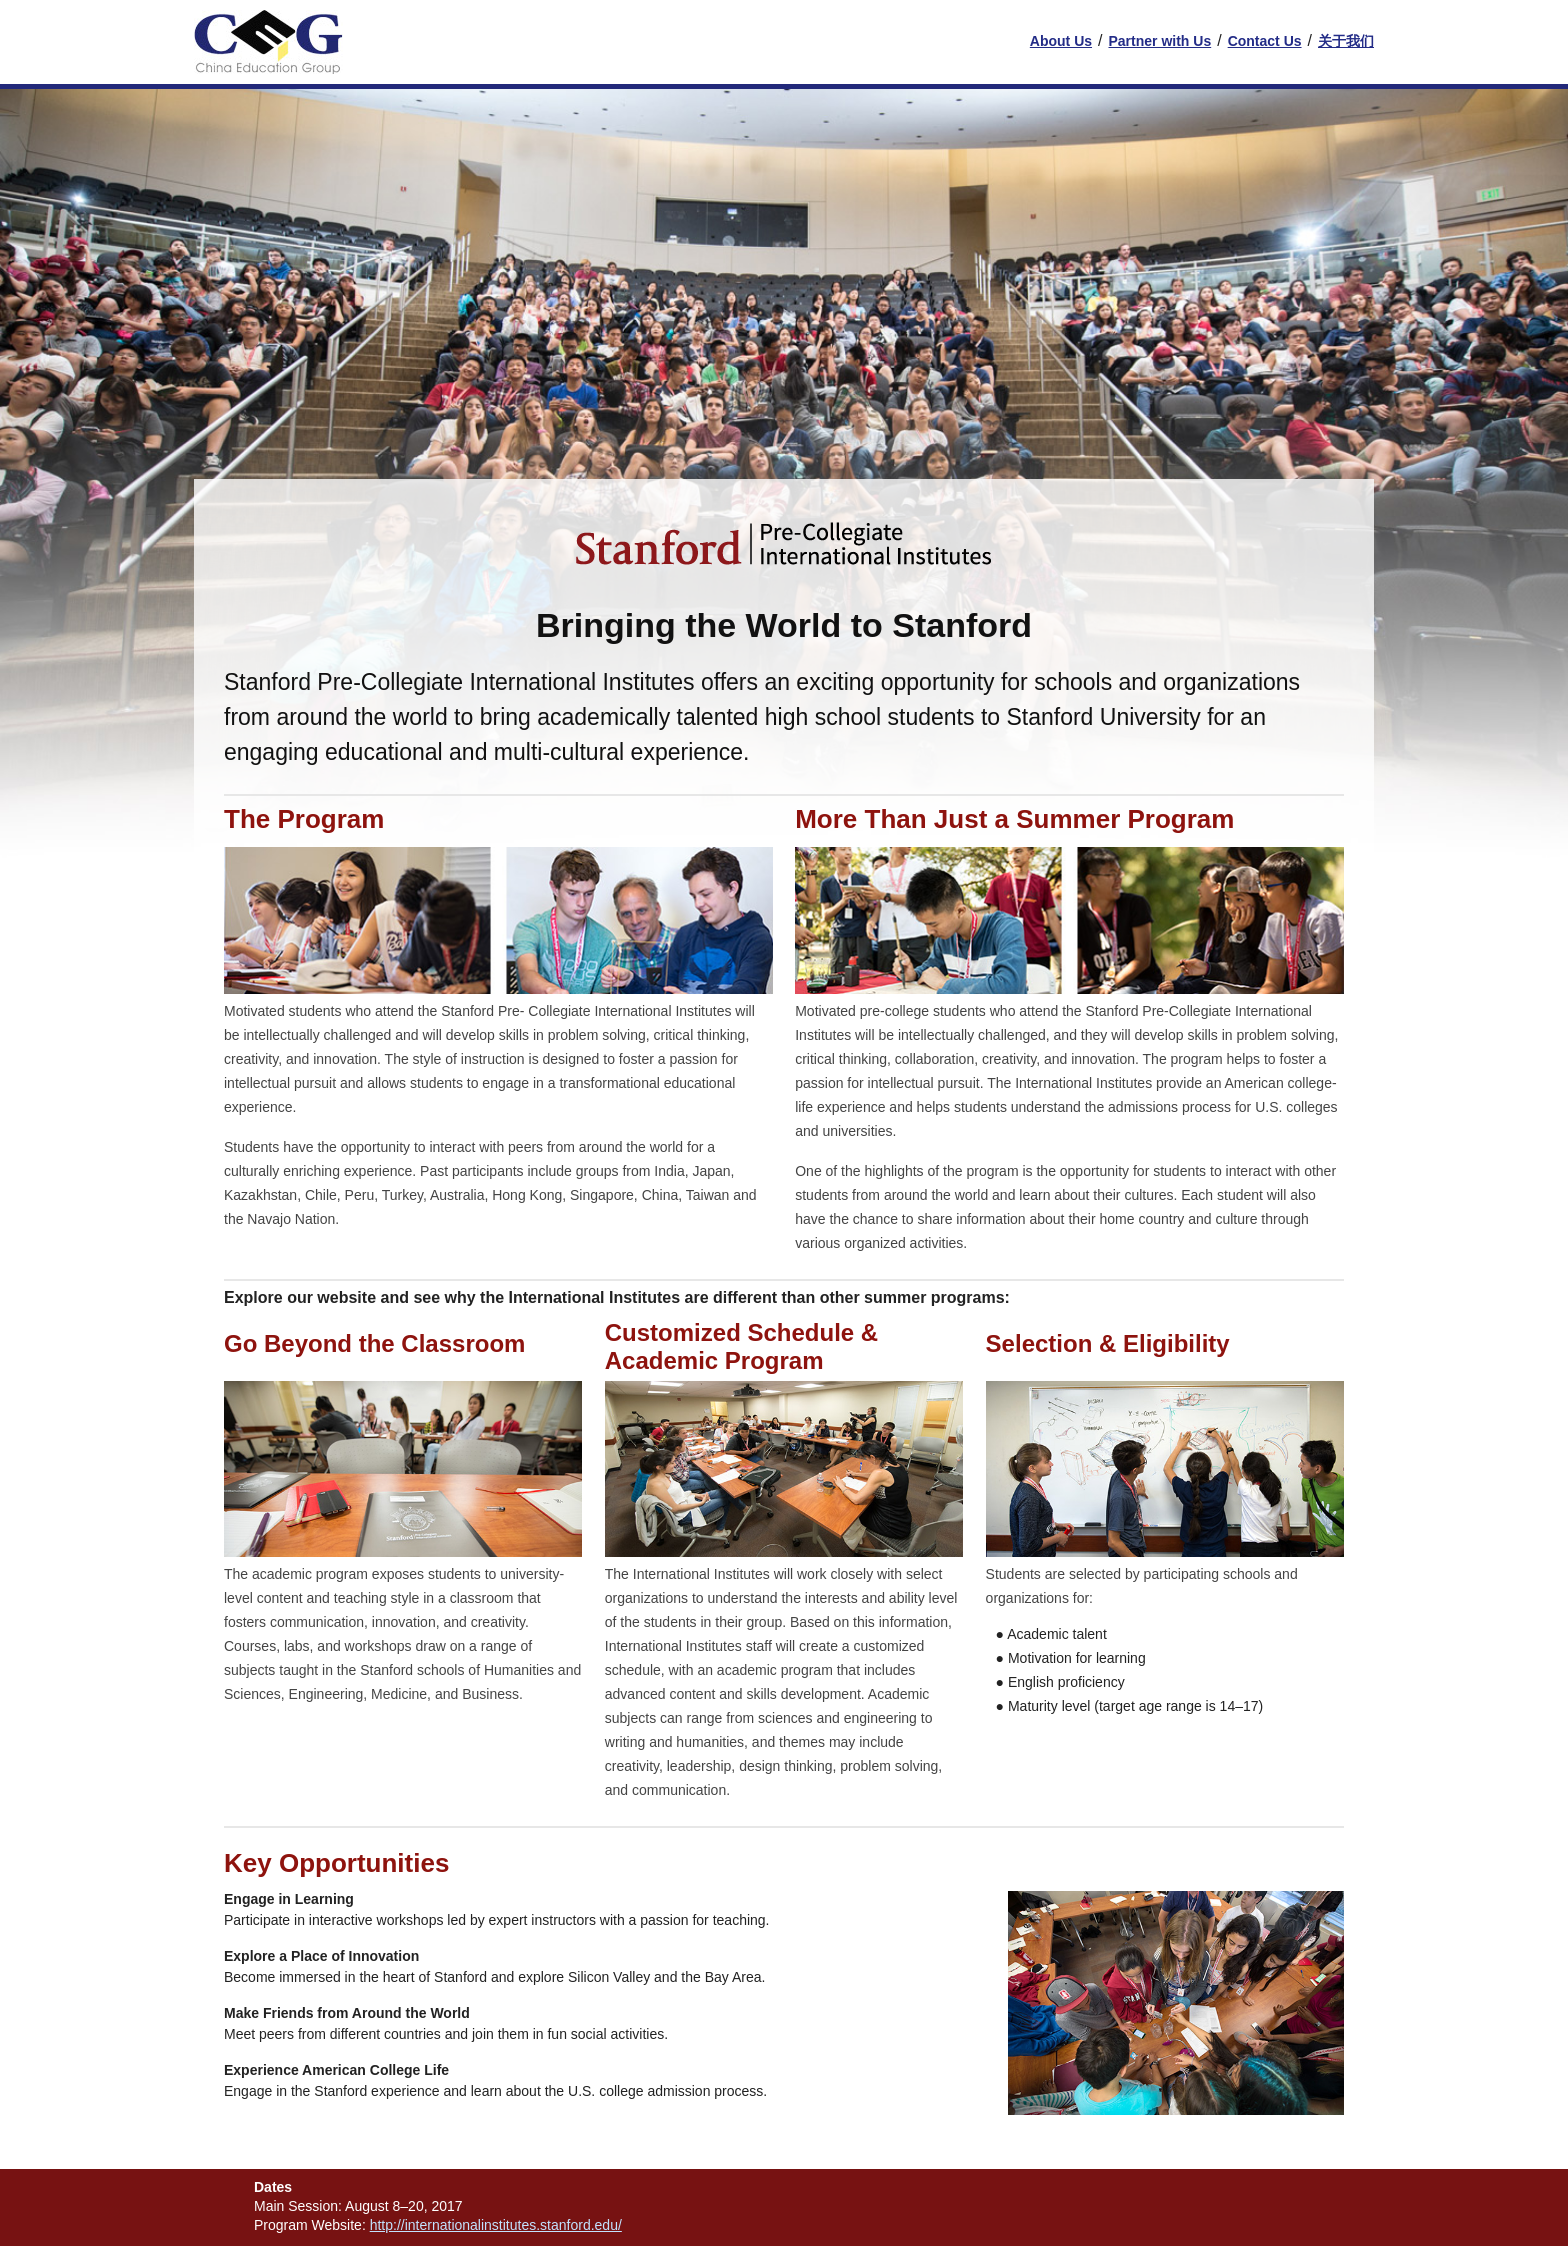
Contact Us (1265, 41)
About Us (1061, 41)
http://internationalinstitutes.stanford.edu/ (496, 2225)
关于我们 (1346, 41)
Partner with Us (1159, 41)
